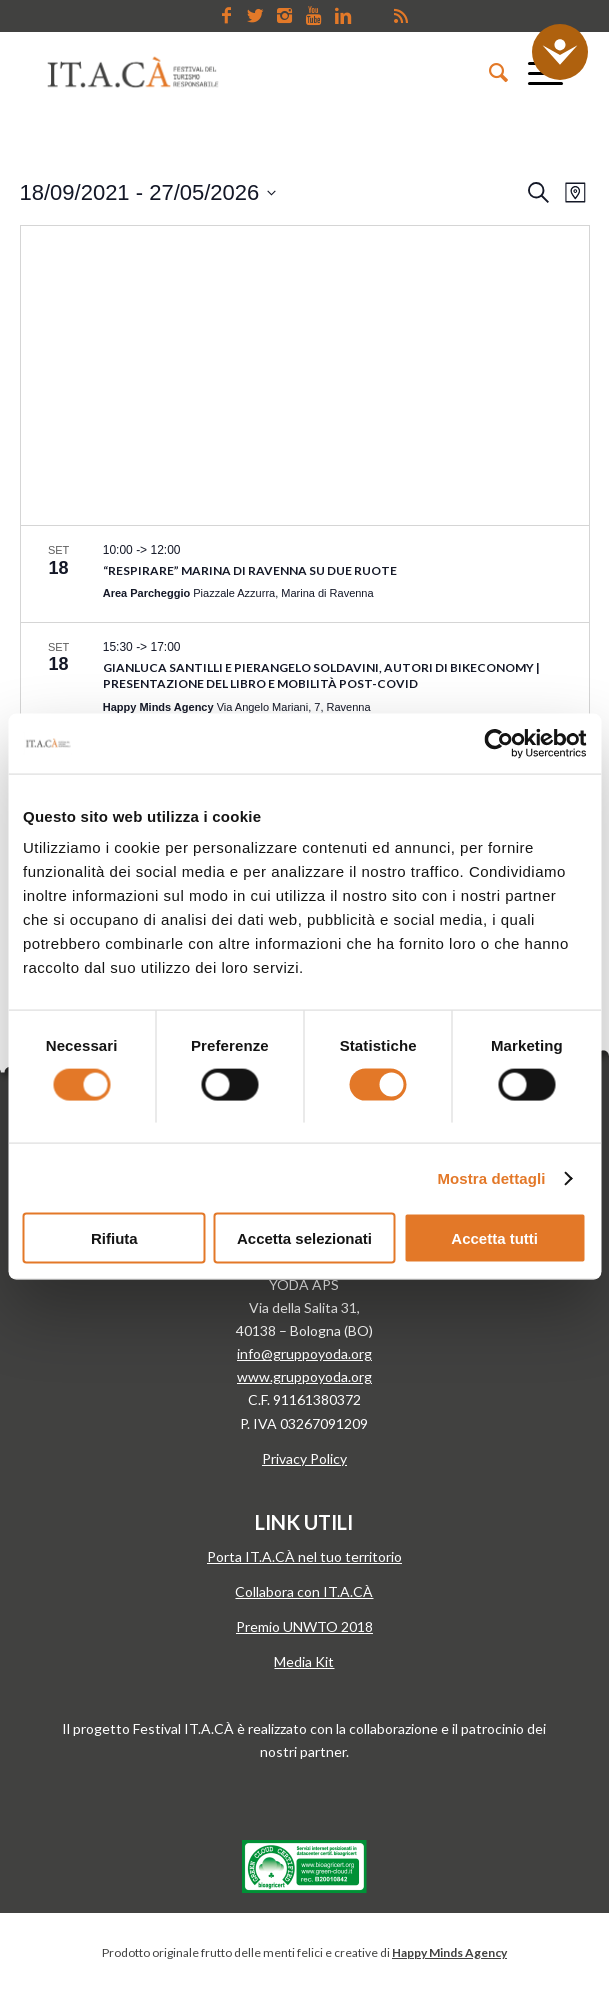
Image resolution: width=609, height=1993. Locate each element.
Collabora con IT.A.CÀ (304, 1591)
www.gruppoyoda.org (304, 1376)
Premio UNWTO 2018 (304, 1626)
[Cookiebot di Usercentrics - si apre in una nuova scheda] (498, 743)
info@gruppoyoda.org (304, 1353)
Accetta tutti (494, 1238)
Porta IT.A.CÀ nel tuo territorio (304, 1556)
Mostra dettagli (491, 1177)
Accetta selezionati (304, 1238)
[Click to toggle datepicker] (148, 192)
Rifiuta (114, 1238)
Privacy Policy (304, 1458)
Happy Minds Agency (449, 1952)
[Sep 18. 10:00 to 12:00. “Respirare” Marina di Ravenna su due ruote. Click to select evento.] (305, 574)
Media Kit (304, 1661)
